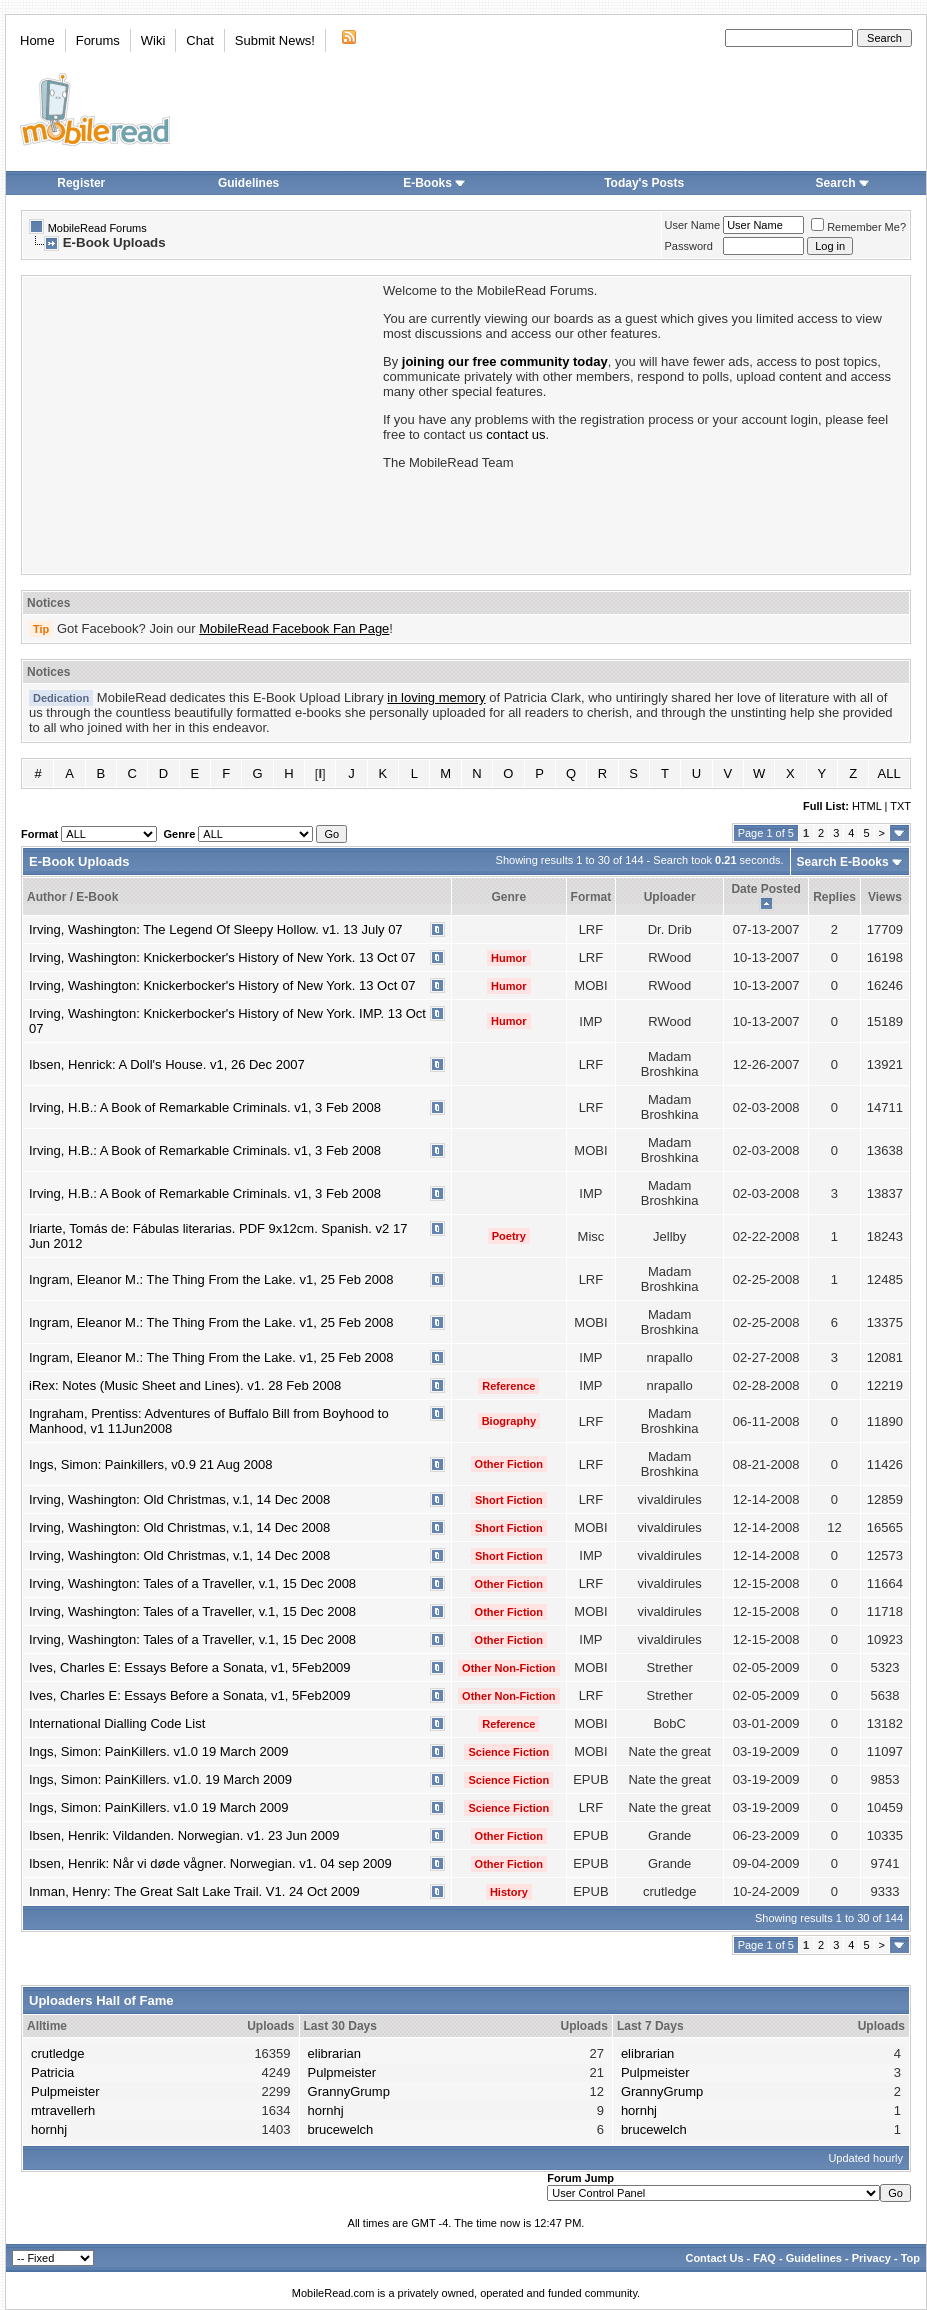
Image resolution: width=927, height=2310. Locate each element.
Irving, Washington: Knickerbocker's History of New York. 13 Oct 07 (222, 957)
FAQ (764, 2258)
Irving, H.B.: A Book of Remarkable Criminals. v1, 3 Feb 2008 (205, 1107)
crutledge (57, 2053)
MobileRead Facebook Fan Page (294, 628)
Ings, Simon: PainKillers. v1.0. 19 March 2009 (160, 1779)
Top (910, 2258)
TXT (900, 806)
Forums (98, 40)
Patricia (52, 2072)
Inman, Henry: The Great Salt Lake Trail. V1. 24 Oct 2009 (194, 1891)
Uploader (670, 897)
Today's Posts (644, 183)
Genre (508, 897)
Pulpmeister (65, 2091)
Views (885, 897)
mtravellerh (63, 2110)
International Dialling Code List (117, 1723)
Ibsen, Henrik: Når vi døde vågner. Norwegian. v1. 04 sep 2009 (210, 1863)
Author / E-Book (72, 897)
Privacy (871, 2258)
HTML (867, 806)
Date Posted (765, 889)
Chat (199, 40)
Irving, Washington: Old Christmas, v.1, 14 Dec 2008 (179, 1499)
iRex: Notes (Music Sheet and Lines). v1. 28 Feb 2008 (185, 1385)
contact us (515, 434)
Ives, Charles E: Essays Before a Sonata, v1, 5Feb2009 (190, 1667)
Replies (834, 897)
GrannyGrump (349, 2091)
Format (591, 897)
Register (81, 183)
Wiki (153, 40)
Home (37, 40)
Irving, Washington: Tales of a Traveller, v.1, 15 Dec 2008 (192, 1583)
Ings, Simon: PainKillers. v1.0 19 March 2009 (158, 1751)
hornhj (49, 2129)
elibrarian (334, 2053)
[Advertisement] (201, 423)
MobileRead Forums (97, 228)
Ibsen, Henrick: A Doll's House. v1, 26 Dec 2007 (167, 1064)
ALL (889, 773)
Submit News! (275, 40)
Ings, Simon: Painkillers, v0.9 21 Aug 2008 (151, 1464)
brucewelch (341, 2129)
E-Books (434, 183)
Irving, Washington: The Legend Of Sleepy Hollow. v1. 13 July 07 (216, 929)
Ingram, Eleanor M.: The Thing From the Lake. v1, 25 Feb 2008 (211, 1279)
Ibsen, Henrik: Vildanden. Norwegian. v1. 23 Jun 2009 (184, 1835)
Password (689, 246)
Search (843, 183)
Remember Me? (858, 227)
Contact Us (714, 2258)
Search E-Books (843, 862)
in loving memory (436, 697)
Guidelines (248, 183)
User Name (693, 225)
